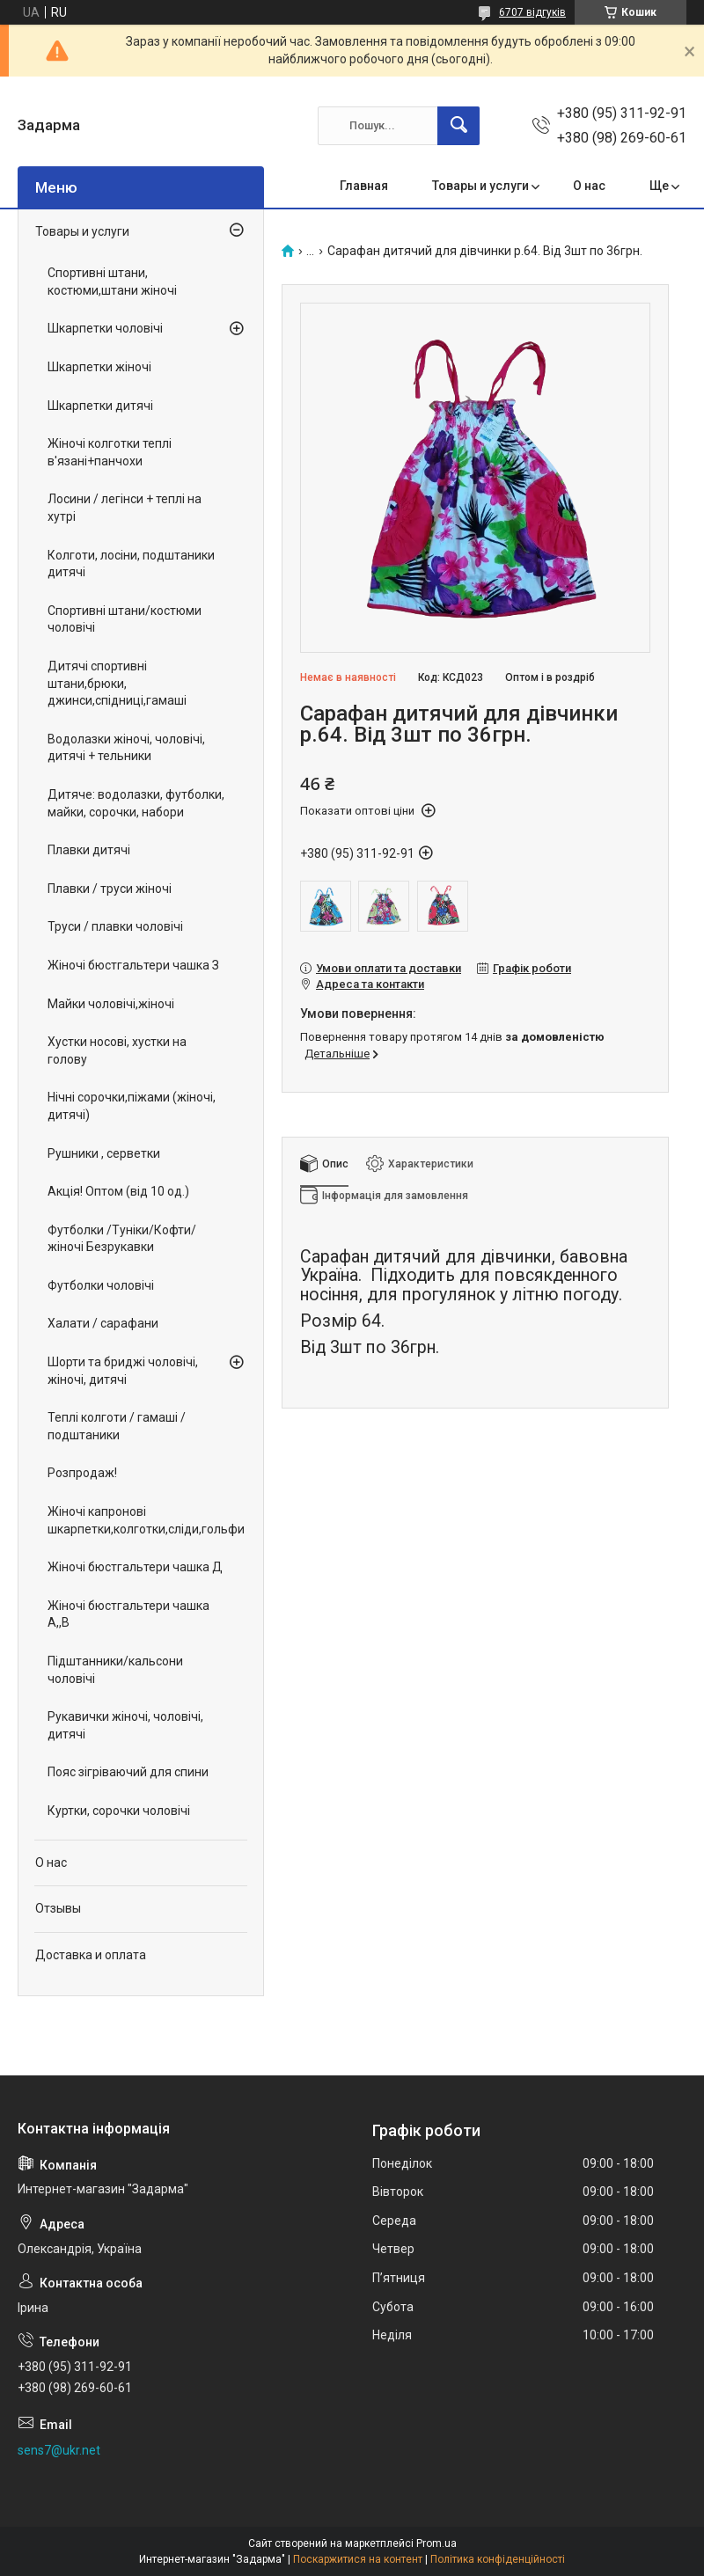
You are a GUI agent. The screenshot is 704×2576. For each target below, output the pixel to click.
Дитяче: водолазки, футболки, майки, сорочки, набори (136, 803)
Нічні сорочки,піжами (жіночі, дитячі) (132, 1106)
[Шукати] (458, 125)
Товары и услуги (480, 186)
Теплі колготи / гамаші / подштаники (117, 1426)
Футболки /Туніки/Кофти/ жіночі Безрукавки (122, 1239)
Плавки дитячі (89, 850)
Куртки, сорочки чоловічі (119, 1811)
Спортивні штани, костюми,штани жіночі (112, 281)
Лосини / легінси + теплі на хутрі (125, 507)
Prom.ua (436, 2543)
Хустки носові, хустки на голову (117, 1050)
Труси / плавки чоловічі (115, 926)
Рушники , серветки (104, 1153)
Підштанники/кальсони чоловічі (115, 1670)
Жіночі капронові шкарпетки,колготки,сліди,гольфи (136, 1520)
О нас (589, 186)
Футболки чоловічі (101, 1285)
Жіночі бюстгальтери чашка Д (135, 1567)
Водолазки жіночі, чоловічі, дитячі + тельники (126, 748)
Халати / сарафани (103, 1323)
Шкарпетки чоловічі (105, 328)
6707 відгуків (532, 12)
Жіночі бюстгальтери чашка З (133, 965)
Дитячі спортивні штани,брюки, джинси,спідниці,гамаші (117, 683)
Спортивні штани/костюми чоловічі (125, 619)
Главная (364, 186)
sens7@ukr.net (59, 2450)
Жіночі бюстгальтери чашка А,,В (128, 1614)
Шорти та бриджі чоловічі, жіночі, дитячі (123, 1371)
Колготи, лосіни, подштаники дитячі (131, 564)
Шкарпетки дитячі (100, 406)
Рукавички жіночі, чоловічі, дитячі (125, 1725)
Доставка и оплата (90, 1955)
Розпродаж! (82, 1473)
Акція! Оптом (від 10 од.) (118, 1191)
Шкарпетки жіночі (99, 367)
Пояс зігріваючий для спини (128, 1772)
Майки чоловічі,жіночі (111, 1004)
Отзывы (58, 1908)
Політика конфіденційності (497, 2559)
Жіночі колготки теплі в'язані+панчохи (110, 452)
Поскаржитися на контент (357, 2559)
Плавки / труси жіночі (110, 889)
